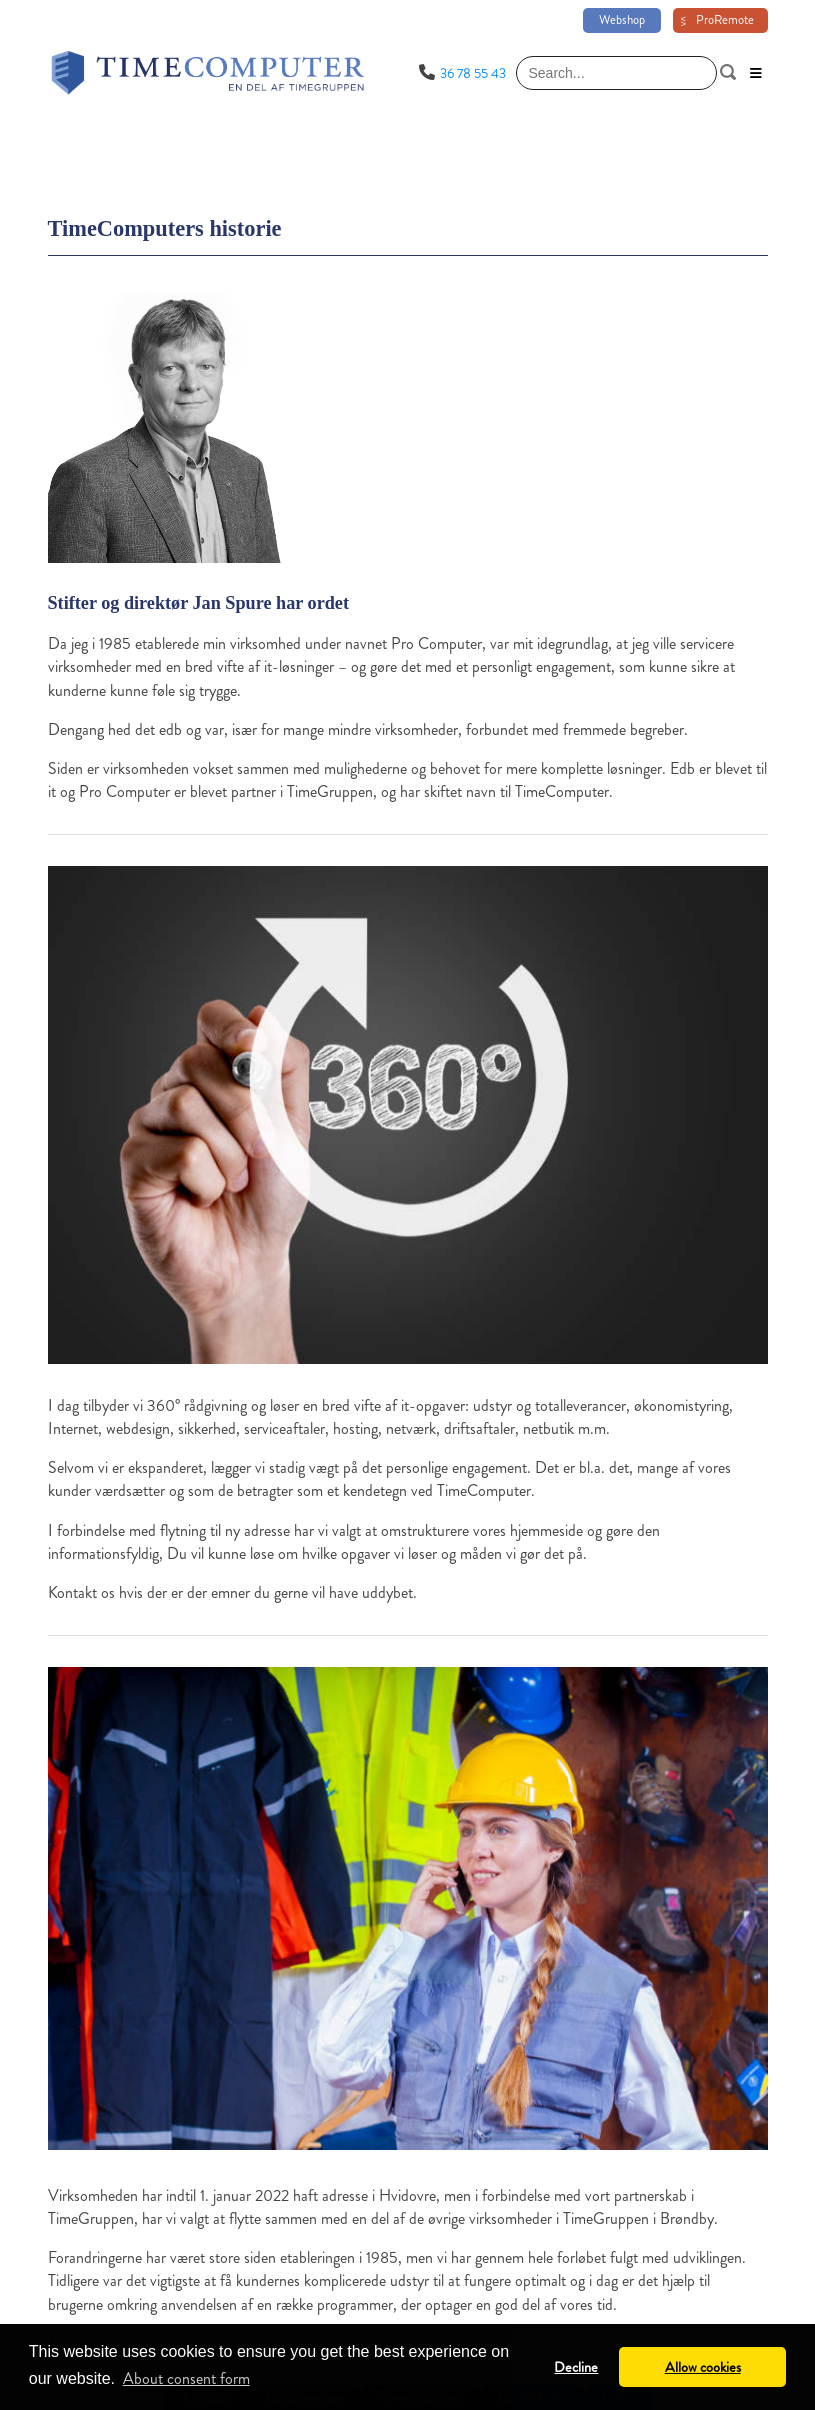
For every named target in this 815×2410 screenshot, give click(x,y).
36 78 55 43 (473, 73)
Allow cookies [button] (703, 2367)
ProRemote (725, 20)
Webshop (622, 20)
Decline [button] (576, 2367)
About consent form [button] (186, 2378)
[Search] (616, 73)
